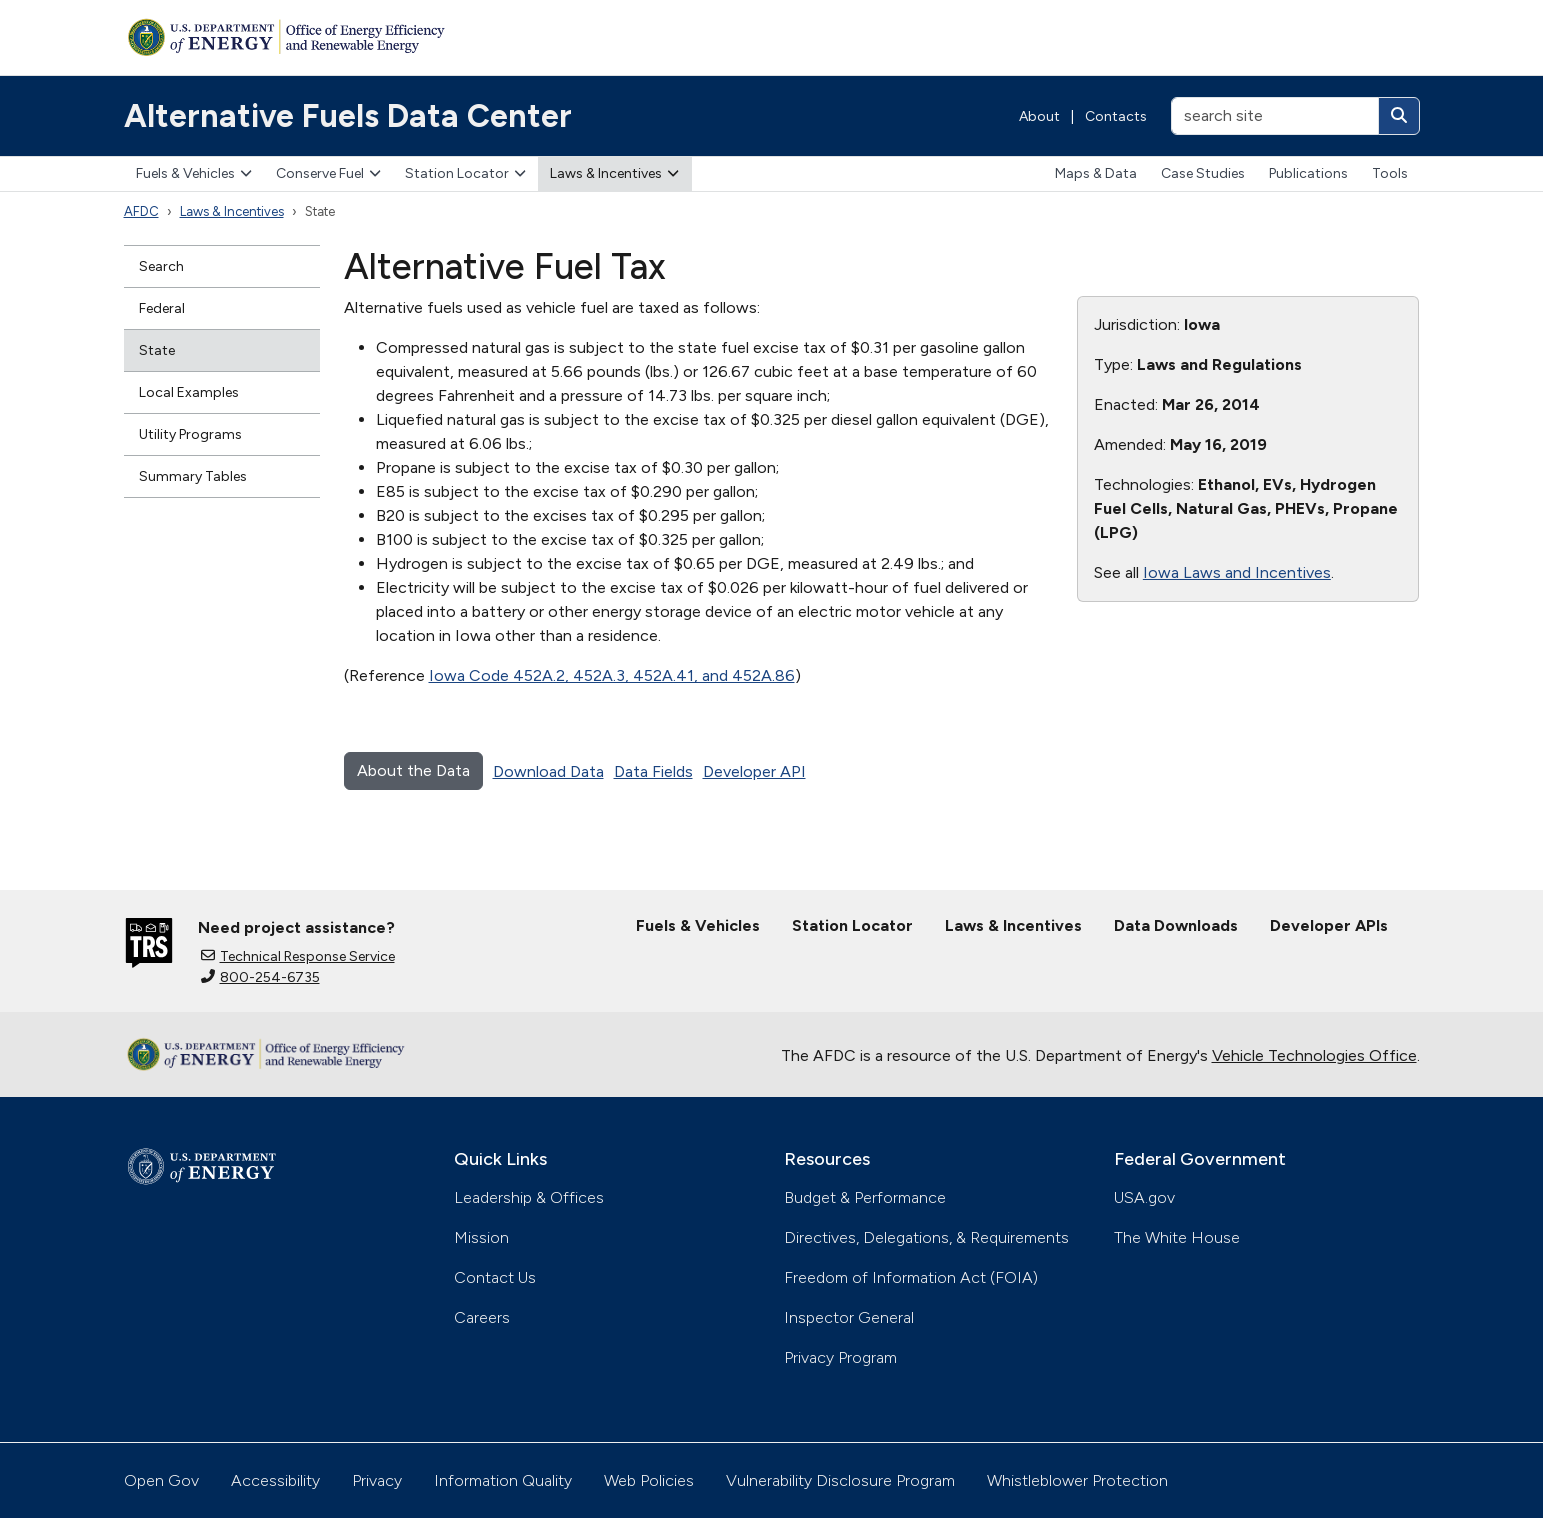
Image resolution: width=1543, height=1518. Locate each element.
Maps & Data (1096, 173)
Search (161, 266)
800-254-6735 (260, 977)
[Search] (1399, 116)
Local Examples (189, 392)
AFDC (141, 211)
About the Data (413, 770)
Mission (481, 1237)
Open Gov (161, 1480)
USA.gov (1144, 1197)
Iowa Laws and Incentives (1237, 572)
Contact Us (495, 1277)
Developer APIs (1329, 925)
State (157, 350)
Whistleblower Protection (1077, 1480)
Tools (1390, 173)
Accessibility (275, 1480)
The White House (1177, 1237)
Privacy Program (840, 1357)
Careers (482, 1317)
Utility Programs (190, 434)
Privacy (377, 1480)
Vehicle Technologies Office (1314, 1055)
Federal (162, 308)
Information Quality (503, 1480)
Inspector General (849, 1317)
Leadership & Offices (529, 1197)
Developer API (754, 771)
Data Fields (653, 771)
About (1039, 116)
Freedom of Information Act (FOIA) (911, 1277)
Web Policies (649, 1480)
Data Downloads (1176, 925)
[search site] (1275, 116)
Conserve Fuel (328, 173)
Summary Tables (193, 476)
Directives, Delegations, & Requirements (926, 1237)
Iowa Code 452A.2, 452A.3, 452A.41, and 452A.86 (612, 675)
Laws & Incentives (614, 173)
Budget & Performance (865, 1197)
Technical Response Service (298, 956)
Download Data (548, 771)
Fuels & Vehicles (194, 173)
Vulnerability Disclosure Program (840, 1480)
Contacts (1116, 116)
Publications (1308, 173)
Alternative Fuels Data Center (348, 116)
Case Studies (1203, 173)
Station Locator (465, 173)
